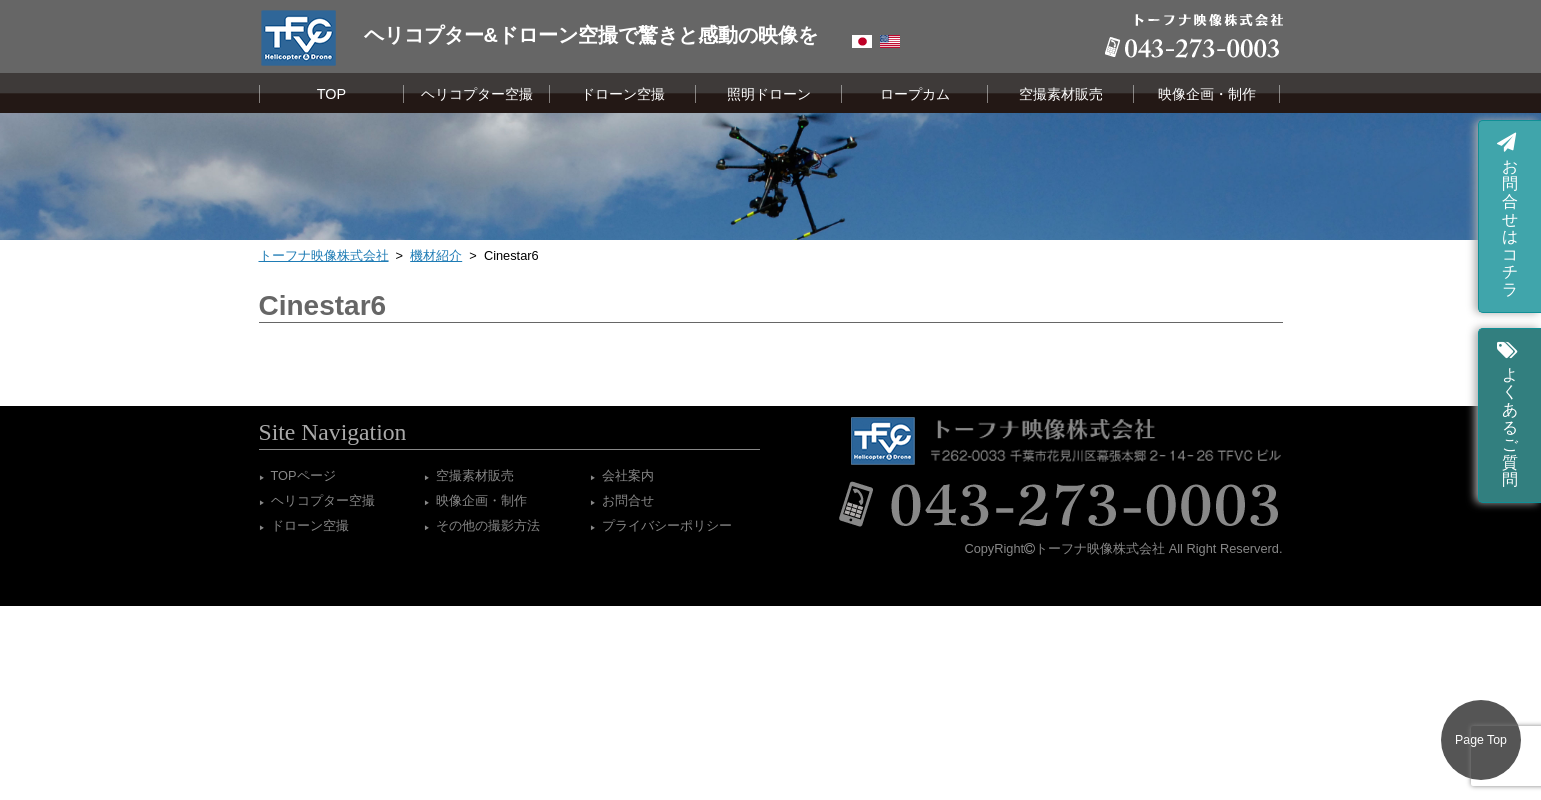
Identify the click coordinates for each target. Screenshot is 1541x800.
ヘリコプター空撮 (477, 94)
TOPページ (303, 475)
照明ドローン (769, 94)
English (890, 41)
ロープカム (915, 94)
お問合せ (628, 500)
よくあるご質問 (1507, 412)
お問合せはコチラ (1507, 213)
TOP (331, 94)
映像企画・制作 (1207, 94)
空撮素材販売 (1061, 94)
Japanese (862, 41)
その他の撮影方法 (488, 525)
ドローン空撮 (623, 94)
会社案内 (628, 475)
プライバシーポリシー (667, 525)
